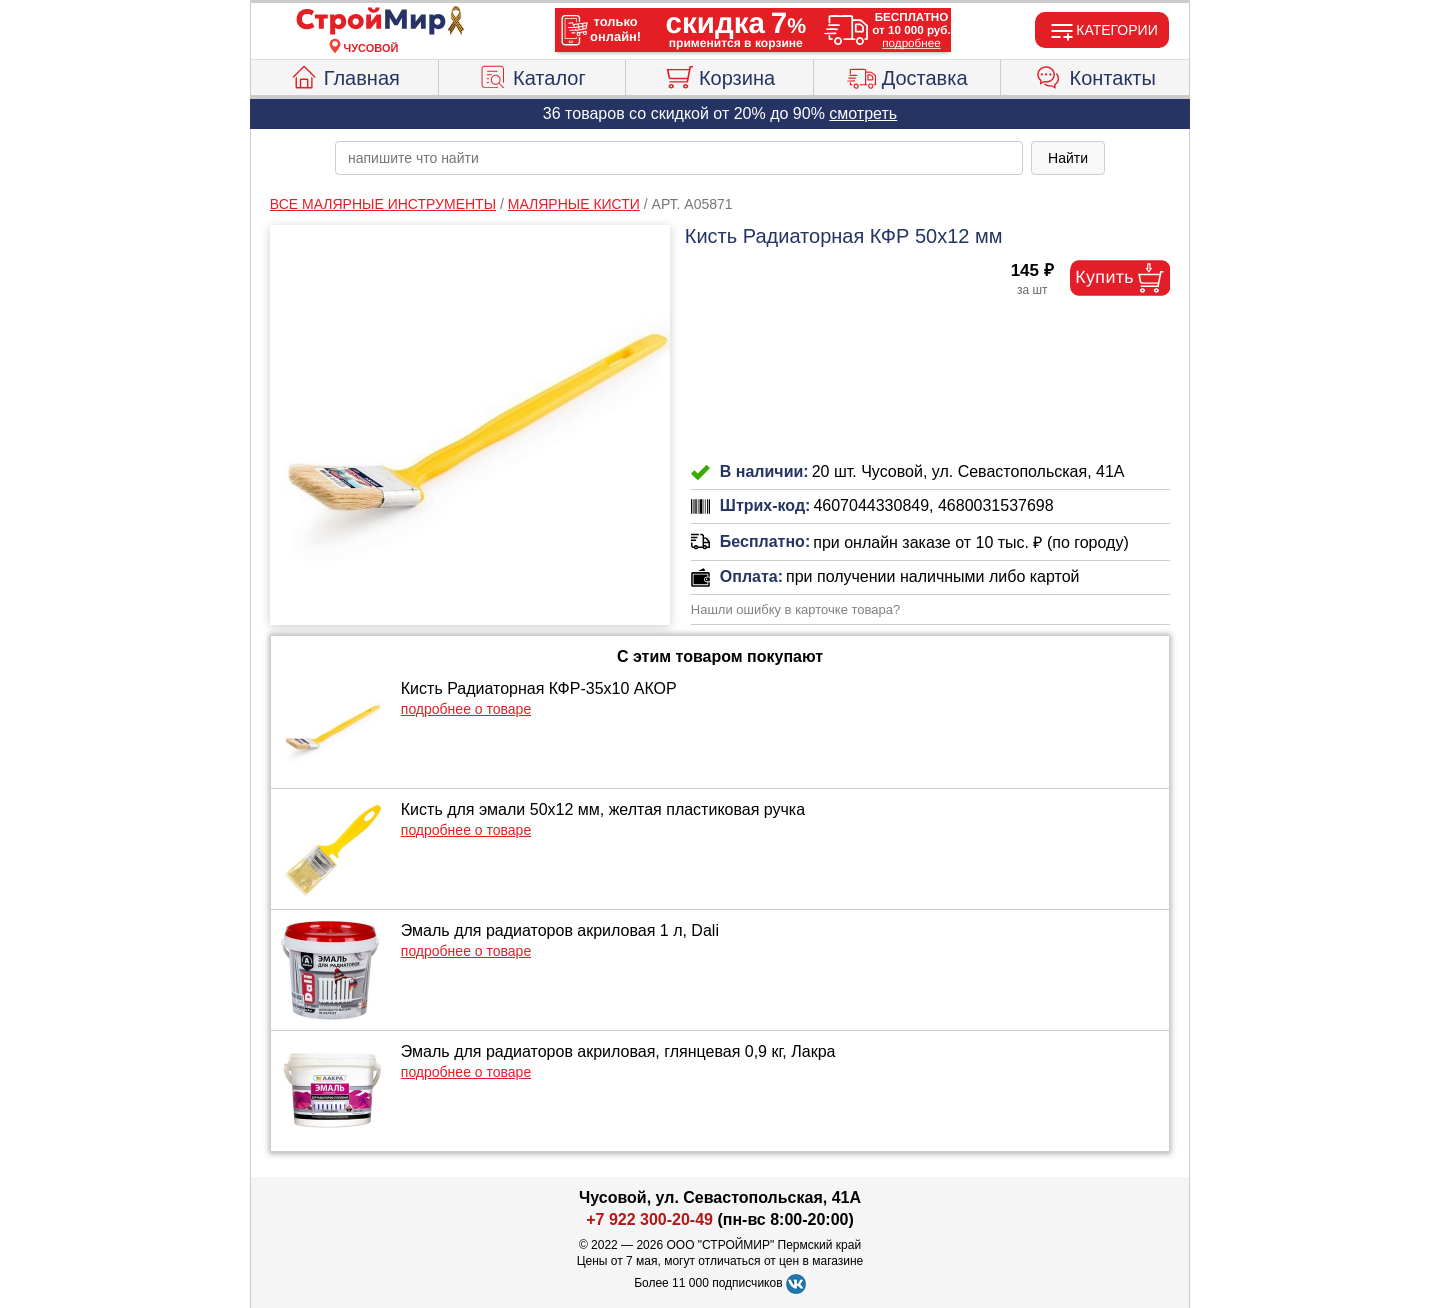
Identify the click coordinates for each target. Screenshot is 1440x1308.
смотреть (863, 113)
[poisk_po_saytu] (679, 158)
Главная (344, 75)
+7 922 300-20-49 (649, 1219)
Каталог (532, 75)
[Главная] (371, 22)
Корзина (719, 75)
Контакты (1095, 75)
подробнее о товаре (466, 709)
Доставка (907, 75)
